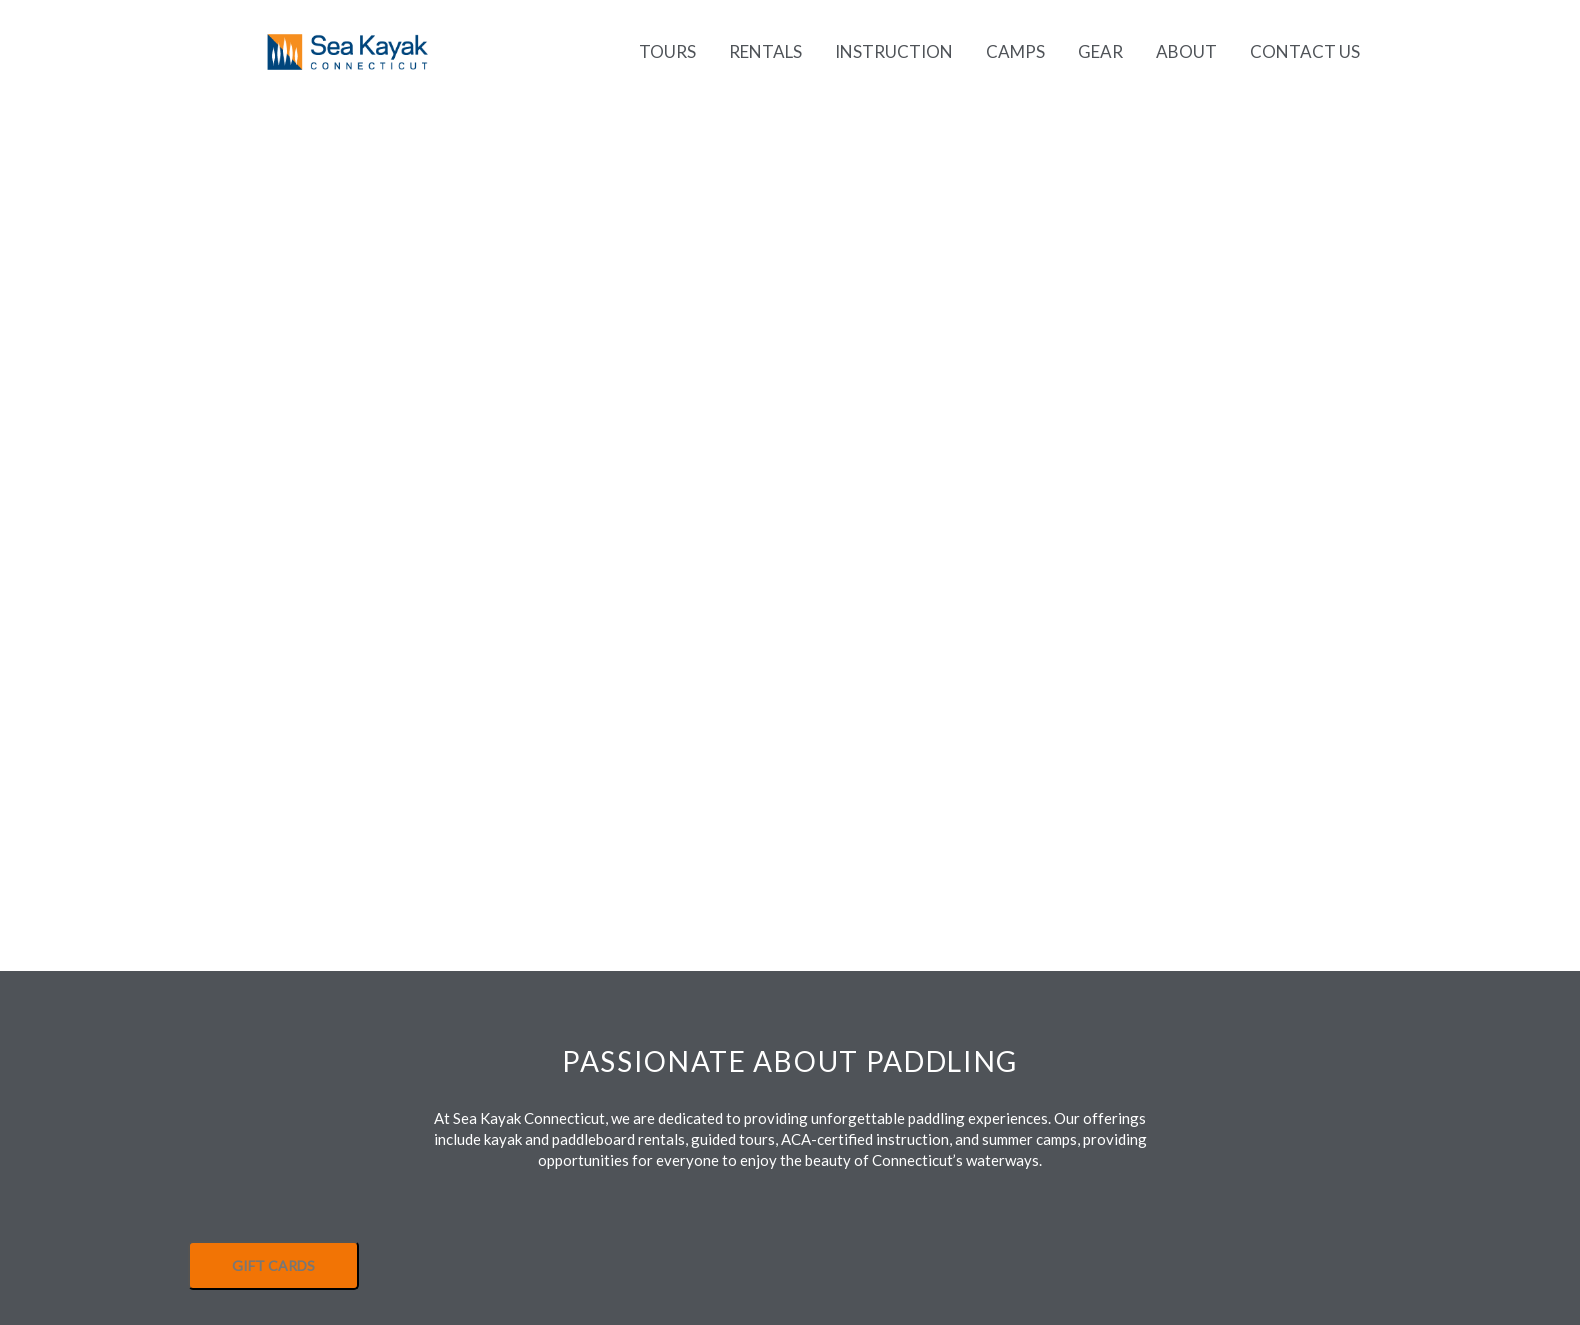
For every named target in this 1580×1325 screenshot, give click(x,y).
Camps (1015, 51)
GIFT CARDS (273, 1265)
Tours (667, 51)
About (1186, 51)
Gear (1100, 51)
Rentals (765, 51)
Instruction (894, 51)
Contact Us (1305, 51)
